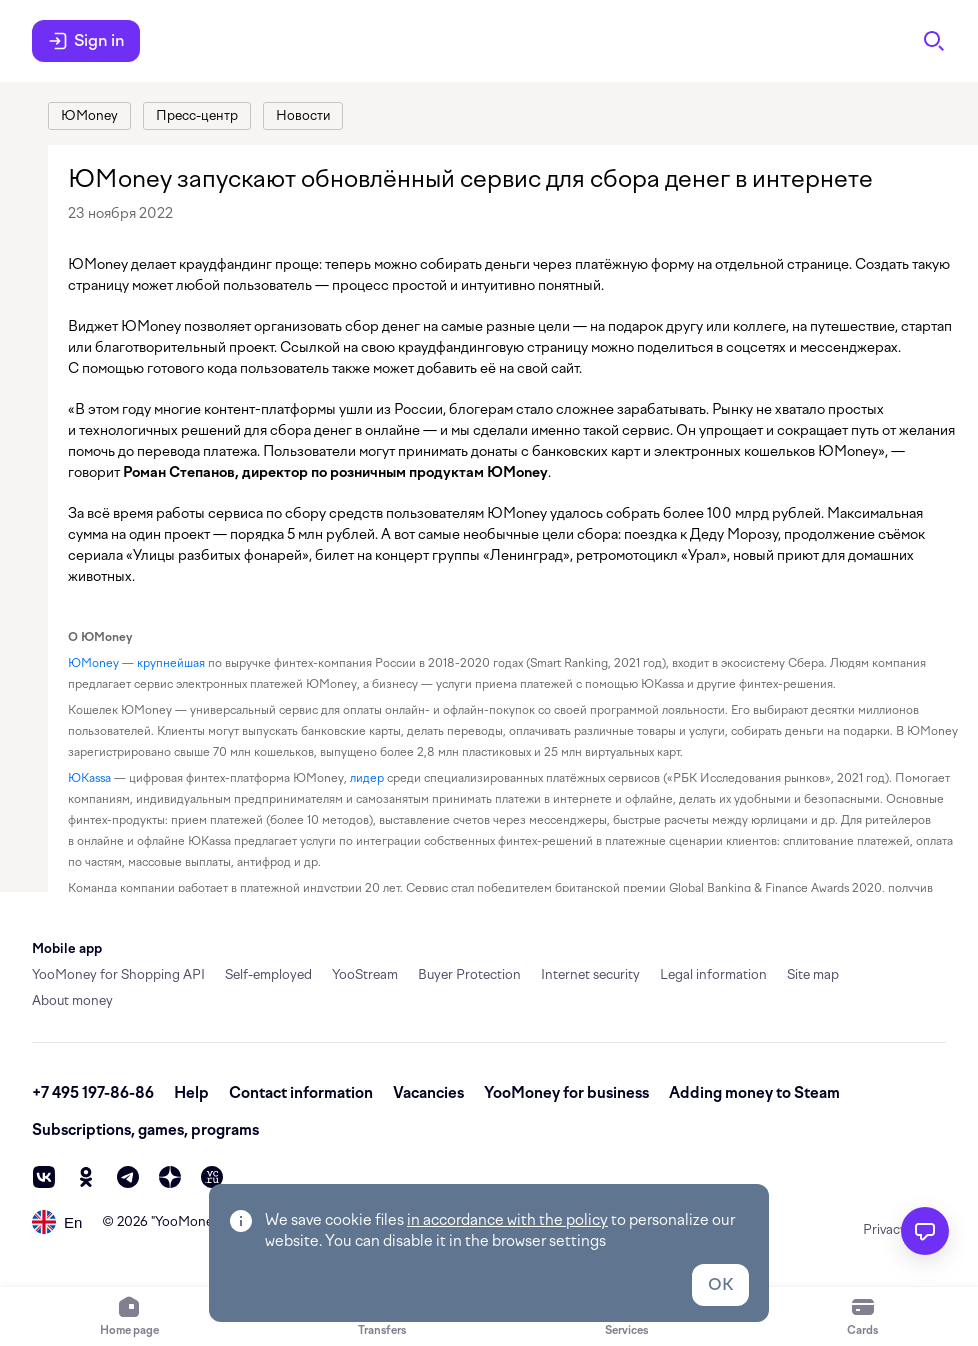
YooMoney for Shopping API (118, 974)
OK (720, 1284)
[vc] (212, 1177)
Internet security (590, 974)
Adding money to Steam (754, 1093)
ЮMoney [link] (93, 663)
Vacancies (428, 1093)
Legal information (713, 974)
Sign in (86, 41)
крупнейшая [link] (171, 663)
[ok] (86, 1177)
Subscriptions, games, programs (145, 1130)
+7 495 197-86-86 (93, 1093)
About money (72, 1000)
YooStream (365, 974)
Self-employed (268, 974)
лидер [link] (367, 778)
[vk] (44, 1177)
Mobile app (67, 948)
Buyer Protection (469, 974)
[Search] (934, 41)
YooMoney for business (566, 1093)
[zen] (170, 1177)
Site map (813, 974)
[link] (89, 116)
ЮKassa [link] (89, 778)
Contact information (301, 1093)
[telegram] (128, 1177)
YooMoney (187, 1221)
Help (191, 1093)
